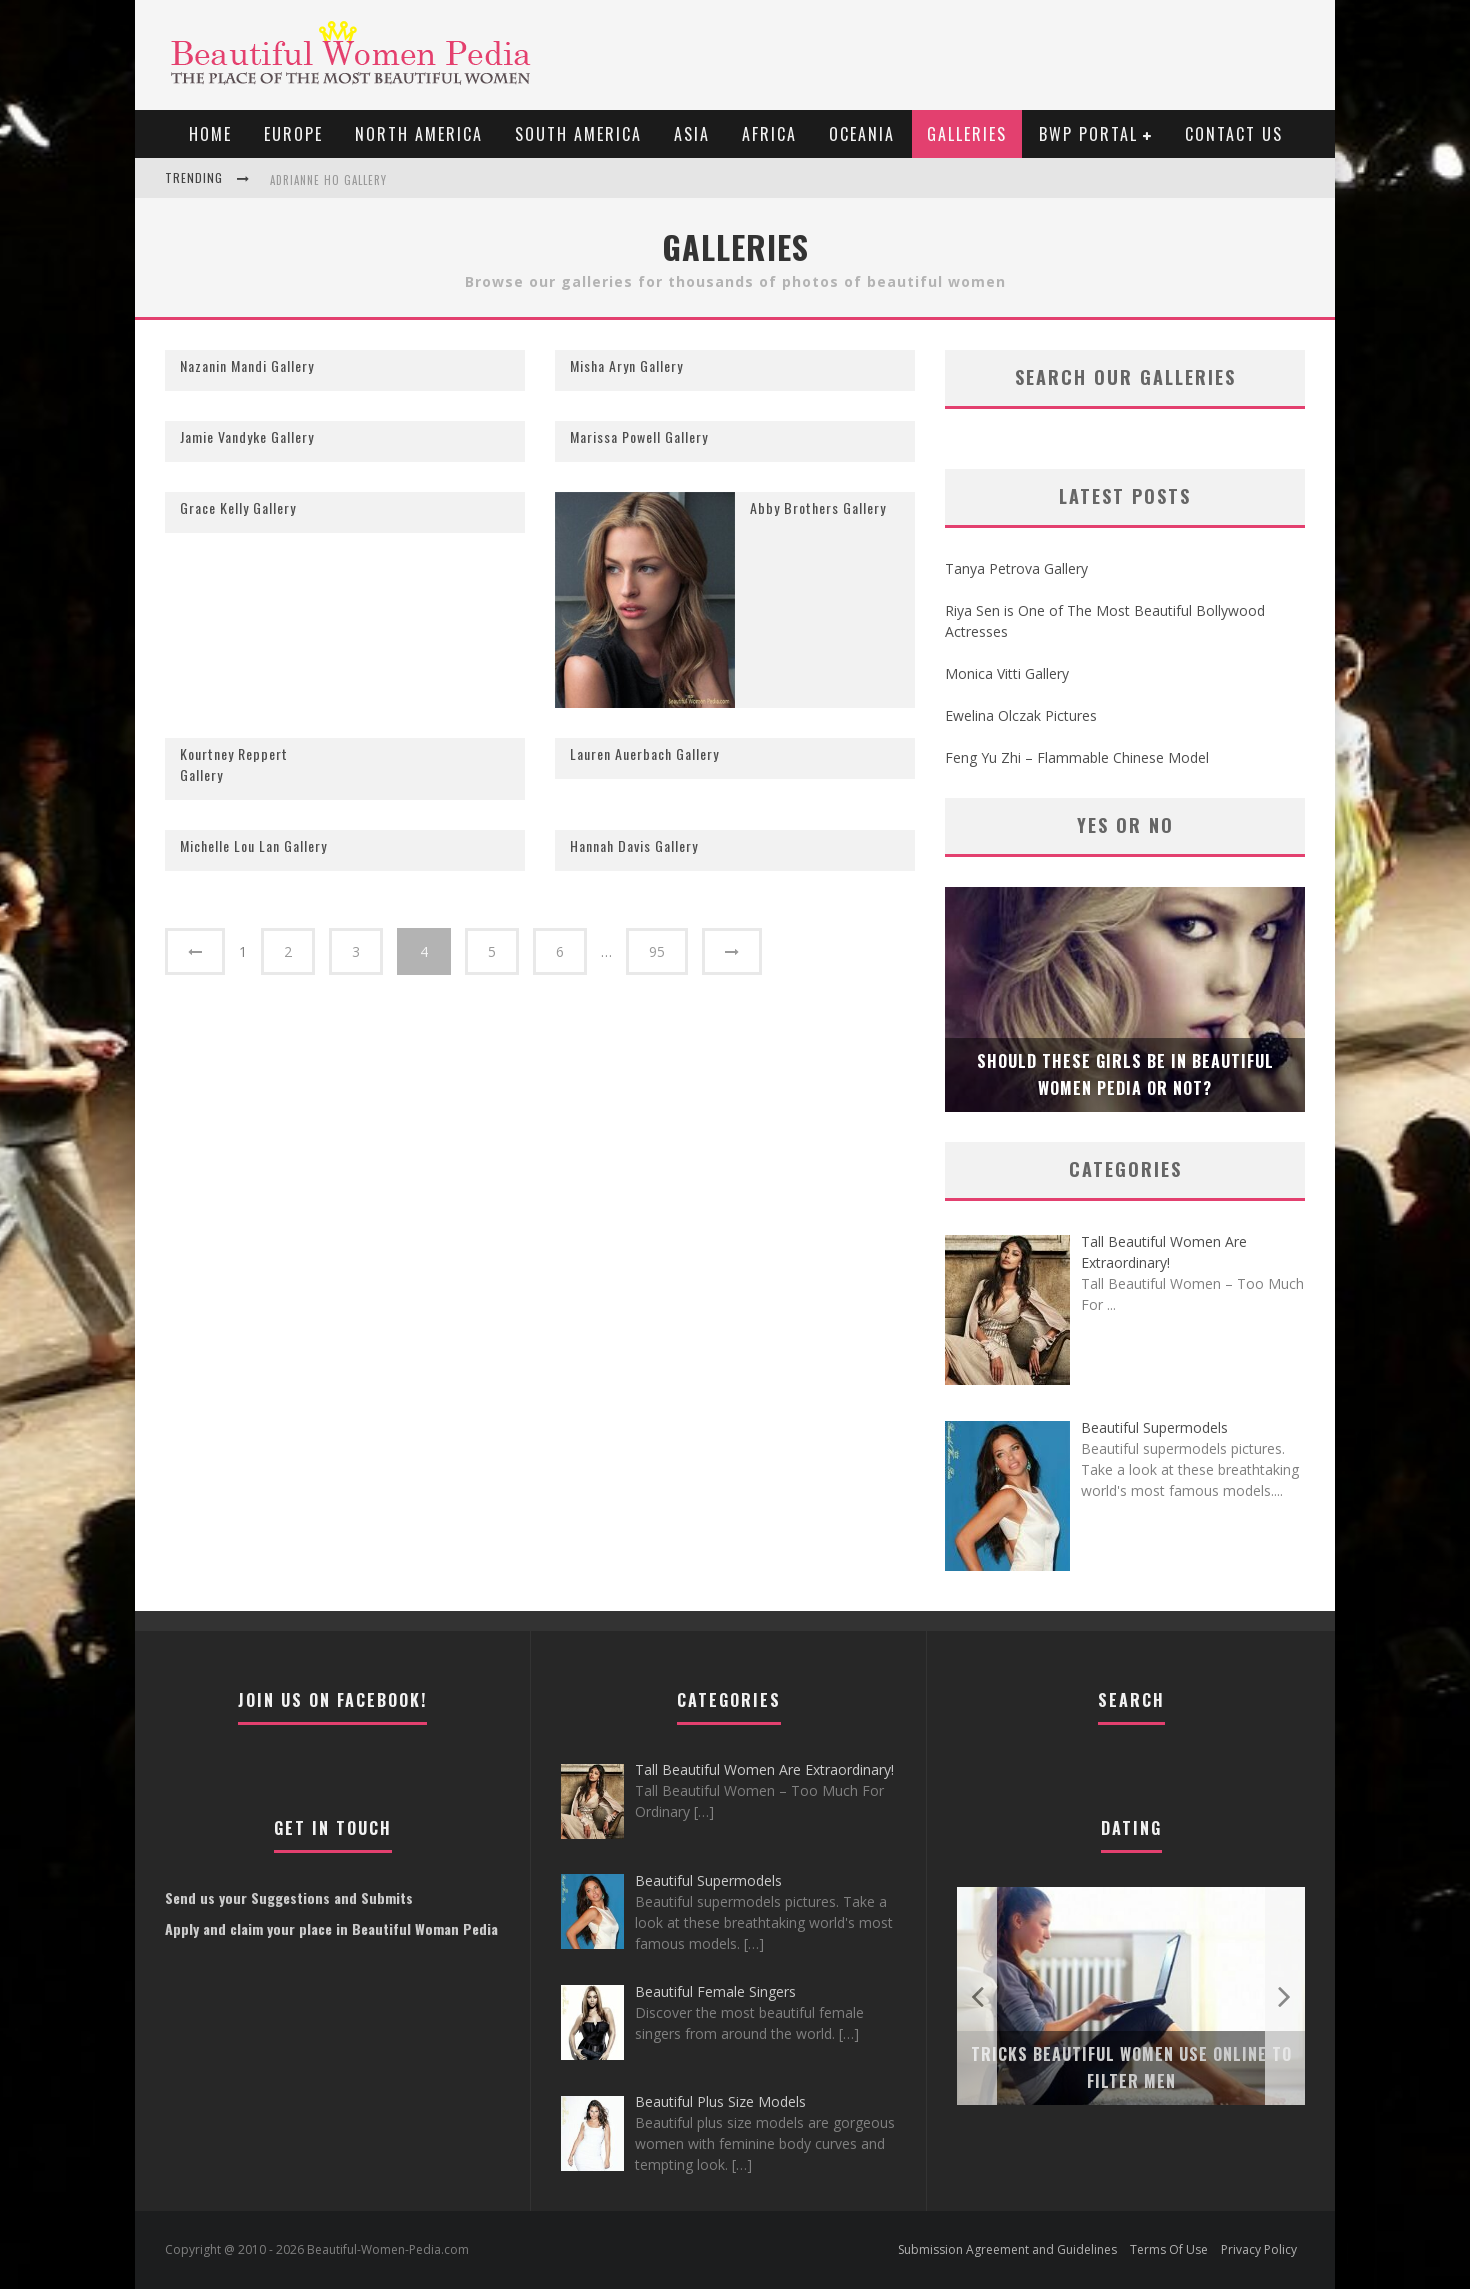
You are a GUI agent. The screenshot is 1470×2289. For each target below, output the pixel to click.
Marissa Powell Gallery (639, 436)
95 (657, 951)
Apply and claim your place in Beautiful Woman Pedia (331, 1928)
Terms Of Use (1169, 2249)
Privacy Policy (1259, 2249)
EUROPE (293, 134)
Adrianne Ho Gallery (328, 180)
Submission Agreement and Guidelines (1007, 2249)
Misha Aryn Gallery (626, 365)
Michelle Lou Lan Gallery (253, 845)
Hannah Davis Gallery (634, 845)
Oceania (862, 134)
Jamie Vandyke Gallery (247, 436)
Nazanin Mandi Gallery (247, 365)
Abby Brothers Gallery (818, 507)
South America (578, 134)
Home (210, 134)
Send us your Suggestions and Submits (289, 1897)
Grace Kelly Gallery (238, 507)
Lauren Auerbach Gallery (644, 753)
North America (419, 134)
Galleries (967, 134)
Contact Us (1234, 134)
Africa (769, 134)
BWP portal (1088, 134)
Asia (692, 134)
